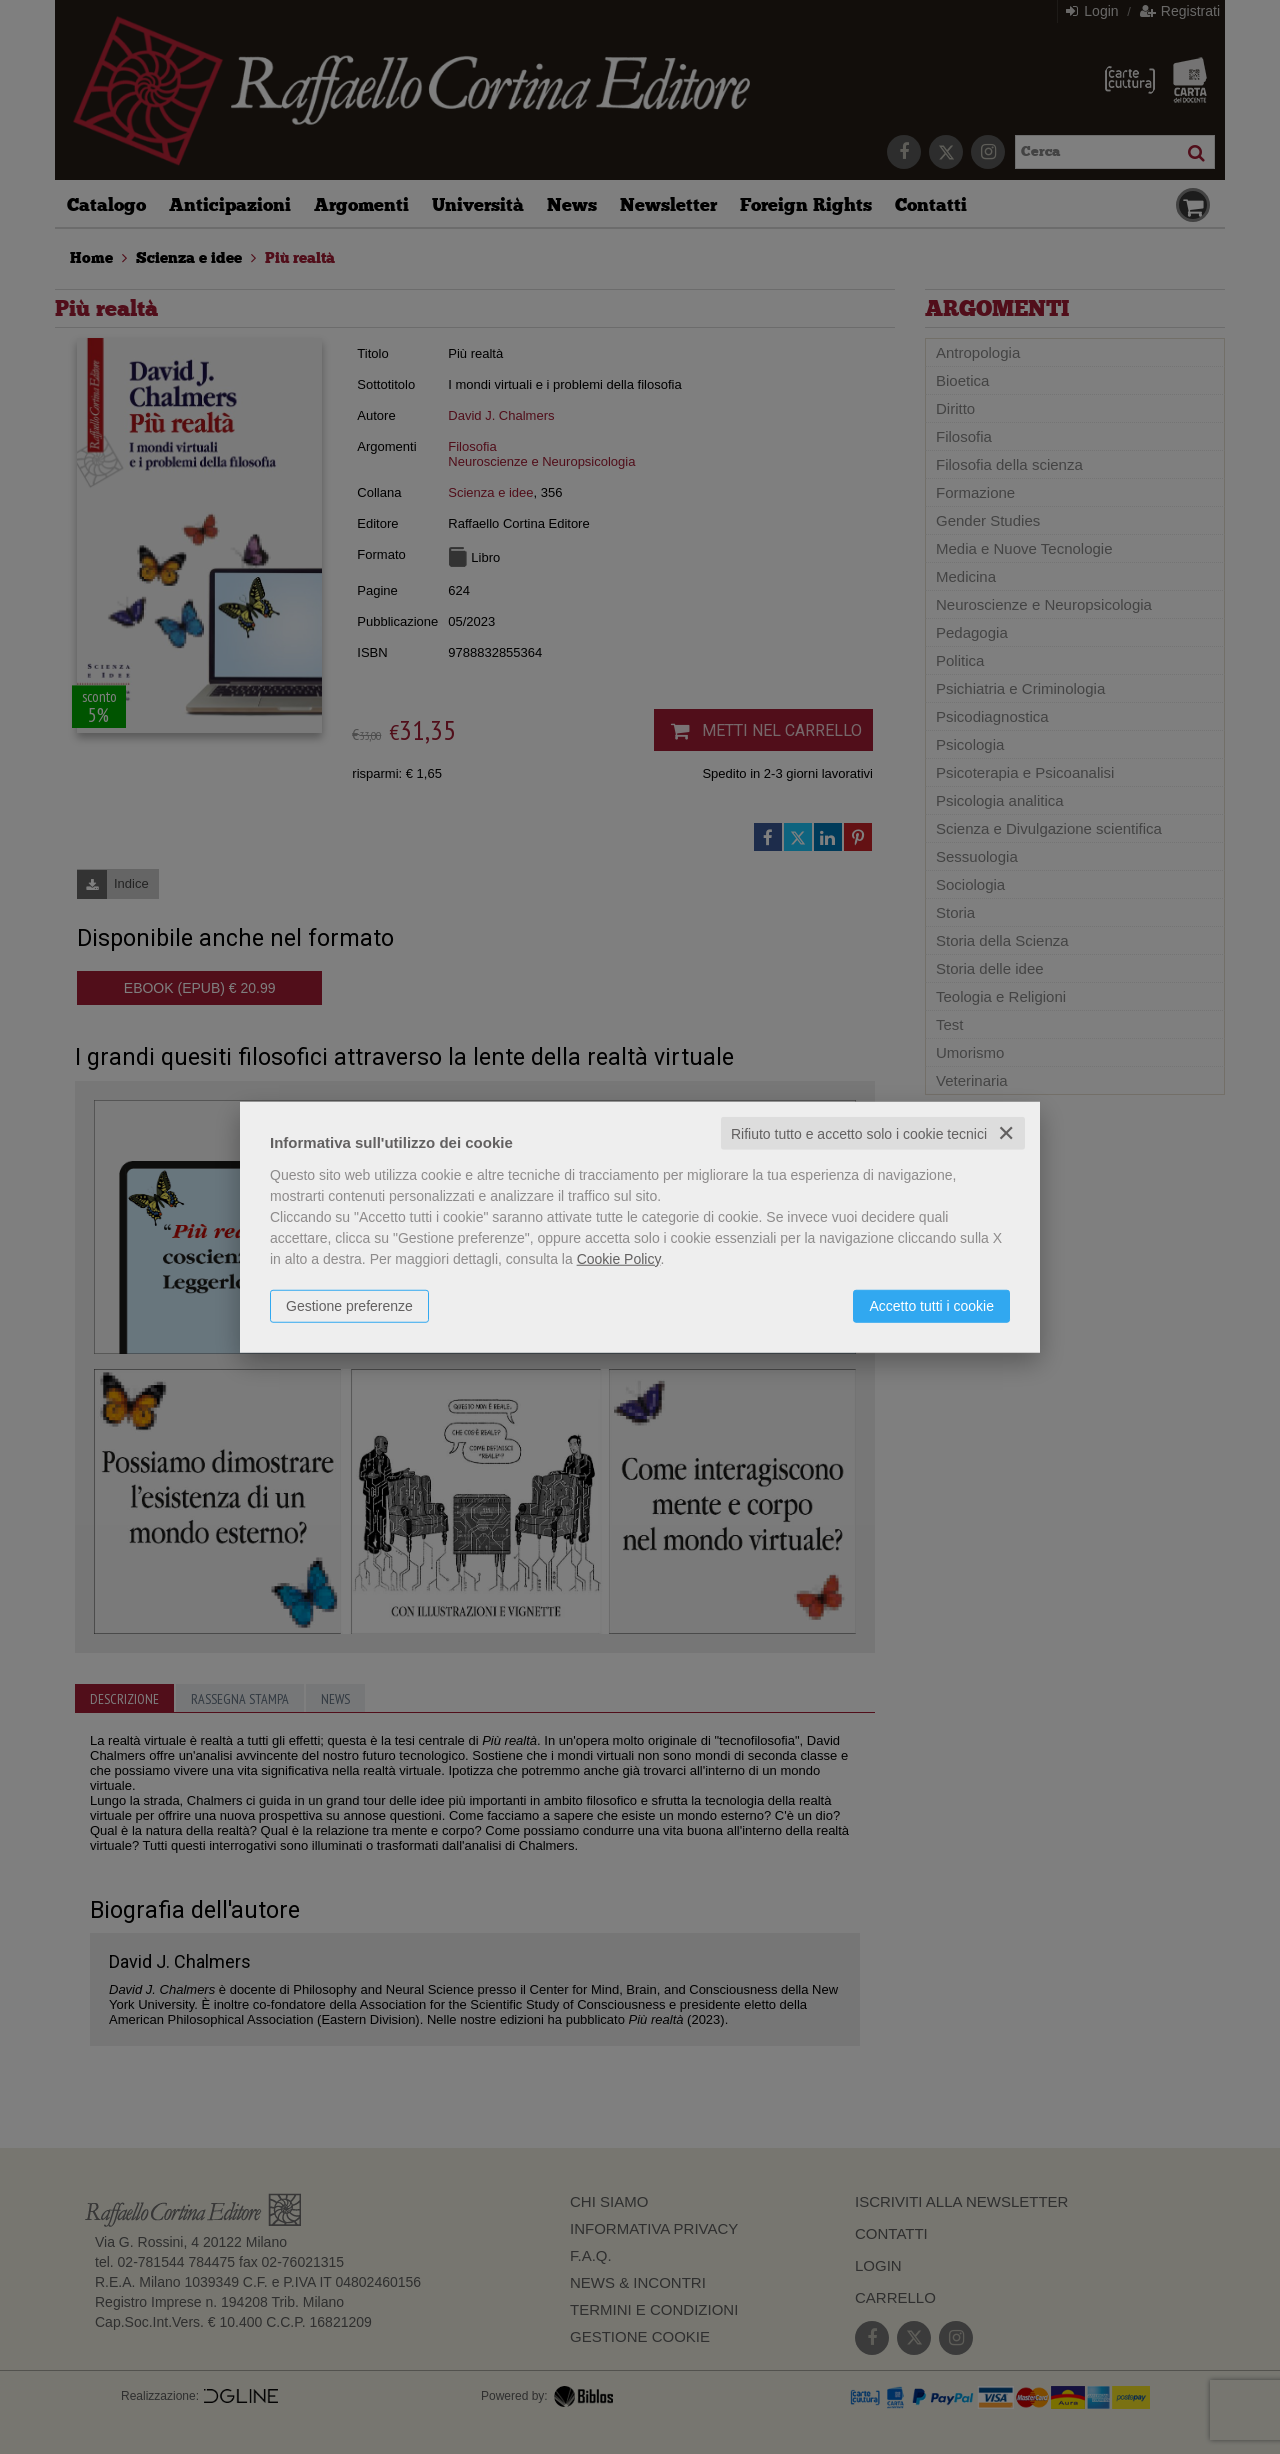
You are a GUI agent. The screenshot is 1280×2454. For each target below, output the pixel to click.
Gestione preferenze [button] (349, 1305)
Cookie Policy (619, 1258)
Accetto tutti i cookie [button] (931, 1305)
